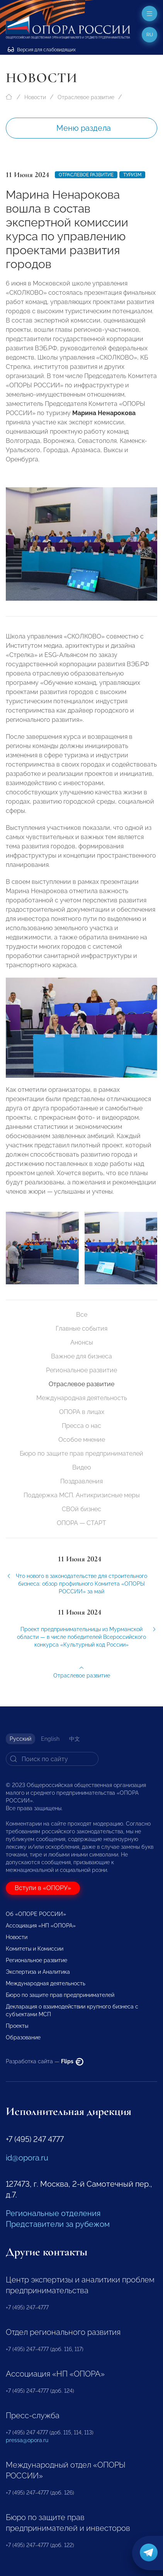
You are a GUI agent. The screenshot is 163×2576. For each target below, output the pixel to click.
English (50, 1739)
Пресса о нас (81, 1425)
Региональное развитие (81, 1370)
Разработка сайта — (44, 2061)
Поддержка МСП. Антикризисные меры (82, 1495)
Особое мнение (81, 1439)
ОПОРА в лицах (81, 1412)
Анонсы (81, 1342)
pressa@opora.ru (27, 2440)
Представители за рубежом (58, 2224)
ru (149, 34)
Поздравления (81, 1481)
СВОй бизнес (81, 1509)
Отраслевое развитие (86, 97)
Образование (23, 2037)
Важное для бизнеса (81, 1356)
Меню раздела (83, 128)
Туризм (132, 174)
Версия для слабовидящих (42, 49)
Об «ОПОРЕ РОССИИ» (36, 1914)
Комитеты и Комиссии (34, 1949)
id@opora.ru (27, 2157)
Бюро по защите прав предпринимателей (81, 1453)
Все (81, 1314)
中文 (74, 1739)
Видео (81, 1467)
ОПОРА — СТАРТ (81, 1523)
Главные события (81, 1328)
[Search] (52, 1759)
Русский (20, 1739)
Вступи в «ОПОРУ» (43, 1888)
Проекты (17, 2026)
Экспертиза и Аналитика (38, 1972)
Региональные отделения (53, 2213)
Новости (35, 97)
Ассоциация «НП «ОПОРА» (41, 1925)
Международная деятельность (81, 1398)
